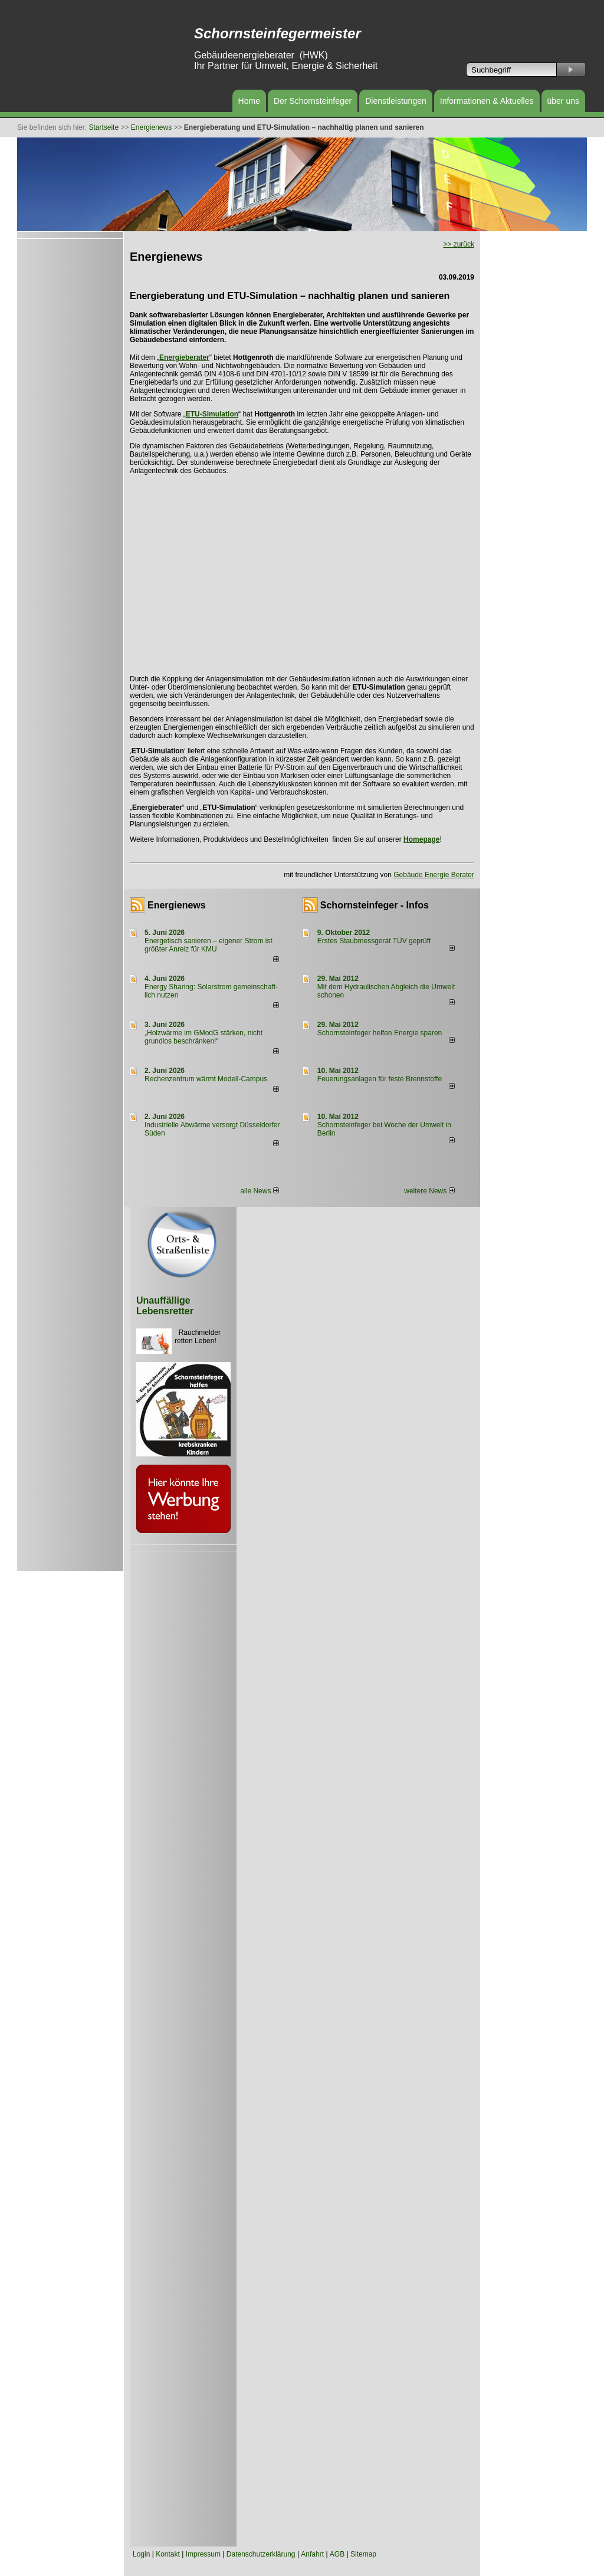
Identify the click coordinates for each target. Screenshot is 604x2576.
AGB (337, 2554)
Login (141, 2554)
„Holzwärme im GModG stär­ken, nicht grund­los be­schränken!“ (203, 1037)
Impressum (203, 2554)
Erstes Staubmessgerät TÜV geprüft (374, 941)
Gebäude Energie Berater (433, 875)
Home (249, 101)
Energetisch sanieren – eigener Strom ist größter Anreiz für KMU (209, 945)
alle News (259, 1191)
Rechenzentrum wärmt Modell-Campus (206, 1079)
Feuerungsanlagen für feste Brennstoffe (379, 1079)
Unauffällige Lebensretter (164, 1305)
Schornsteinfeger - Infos (374, 905)
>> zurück (458, 244)
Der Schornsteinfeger (313, 101)
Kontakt (168, 2554)
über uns (563, 101)
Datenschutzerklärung (261, 2554)
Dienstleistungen (395, 101)
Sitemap (363, 2554)
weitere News (429, 1191)
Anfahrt (312, 2554)
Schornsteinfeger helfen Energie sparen (379, 1033)
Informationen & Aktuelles (487, 101)
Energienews (176, 905)
